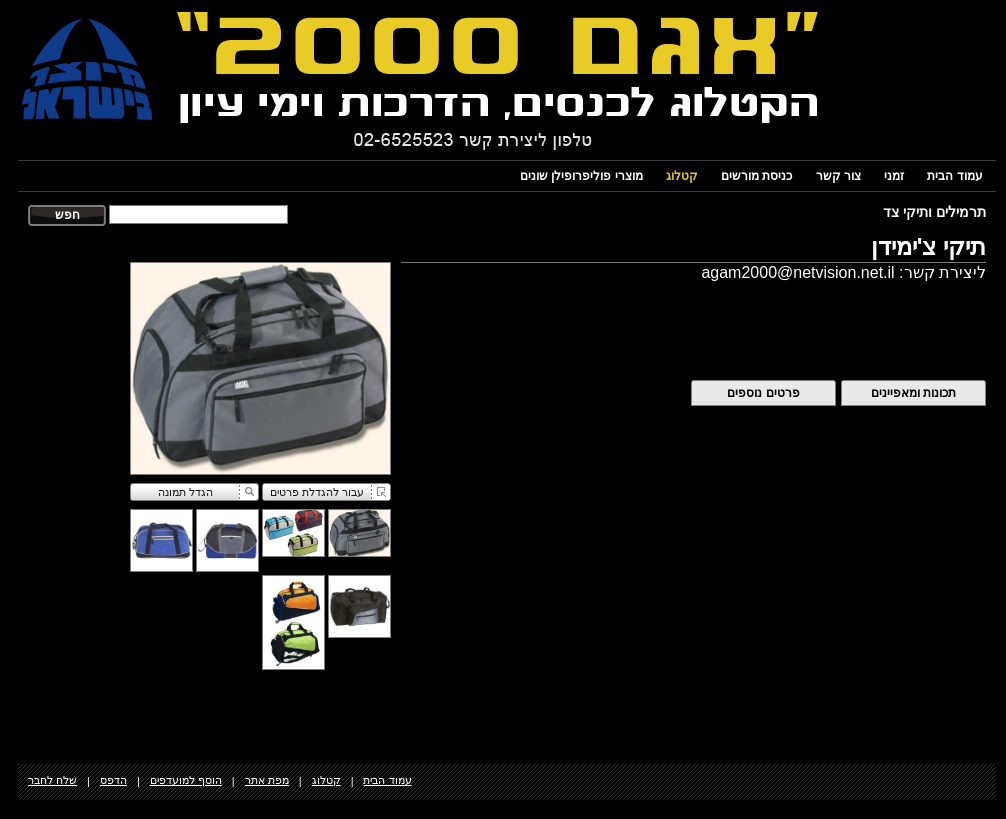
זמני (894, 176)
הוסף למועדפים (186, 780)
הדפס (113, 780)
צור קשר (838, 176)
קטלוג (682, 176)
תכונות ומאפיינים (913, 393)
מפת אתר (267, 780)
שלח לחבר (52, 780)
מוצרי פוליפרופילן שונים (581, 176)
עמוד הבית (954, 176)
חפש (67, 215)
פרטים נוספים (763, 393)
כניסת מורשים (756, 176)
